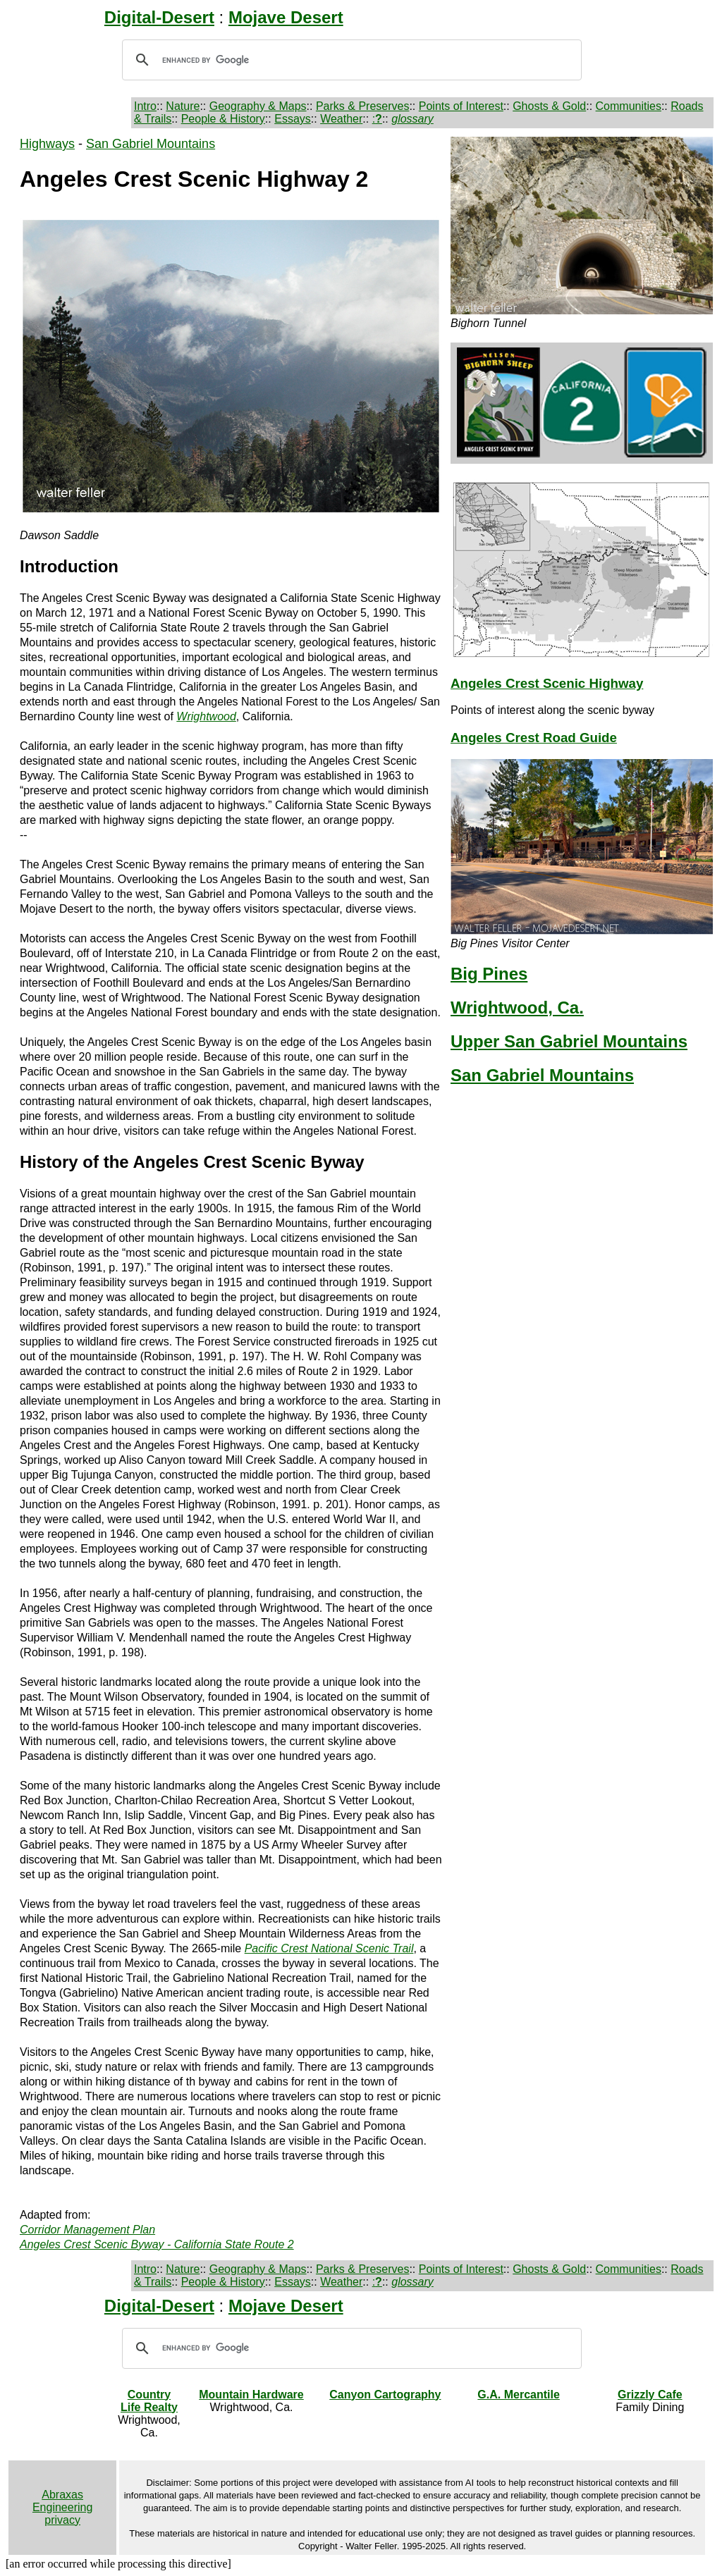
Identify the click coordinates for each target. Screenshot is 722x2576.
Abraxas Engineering (62, 2501)
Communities (628, 106)
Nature (183, 106)
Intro (145, 106)
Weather (341, 119)
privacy (62, 2520)
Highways (47, 144)
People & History (223, 119)
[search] (349, 59)
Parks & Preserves (362, 106)
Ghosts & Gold (549, 106)
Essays (292, 119)
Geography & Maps (258, 106)
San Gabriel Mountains (150, 144)
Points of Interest (461, 106)
